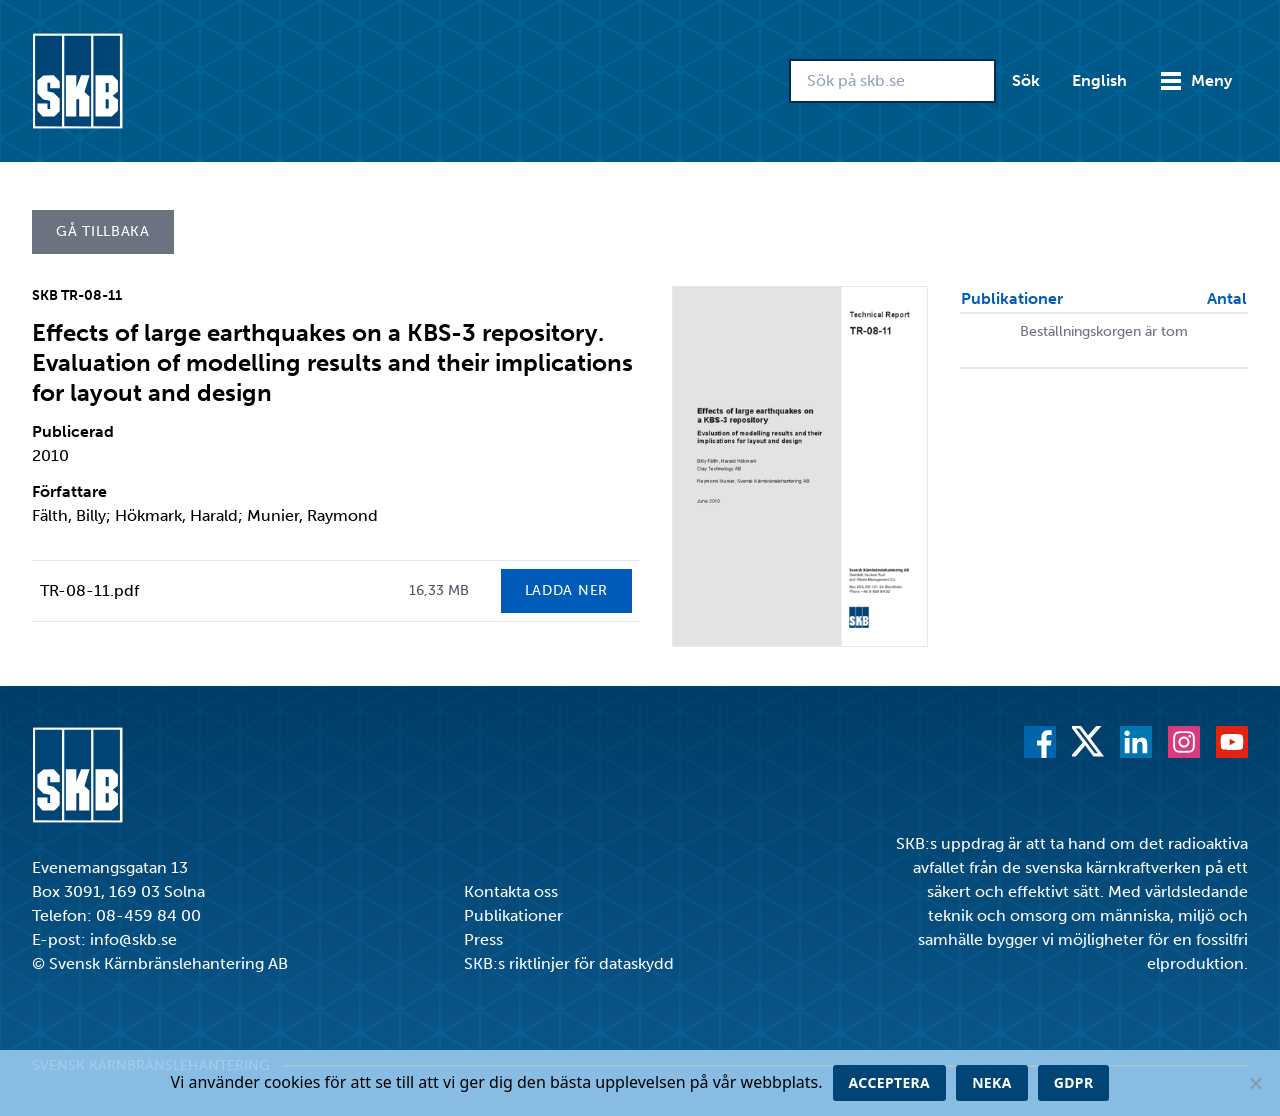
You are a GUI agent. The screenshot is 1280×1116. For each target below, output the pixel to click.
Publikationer (513, 915)
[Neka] (1255, 1083)
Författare (69, 491)
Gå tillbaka (103, 231)
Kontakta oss (511, 891)
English (1099, 80)
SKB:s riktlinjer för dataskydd (569, 963)
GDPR (1074, 1082)
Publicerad (73, 431)
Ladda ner (566, 590)
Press (483, 939)
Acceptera (890, 1082)
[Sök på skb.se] (892, 81)
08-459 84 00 (148, 915)
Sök (1026, 80)
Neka (992, 1082)
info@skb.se (133, 939)
